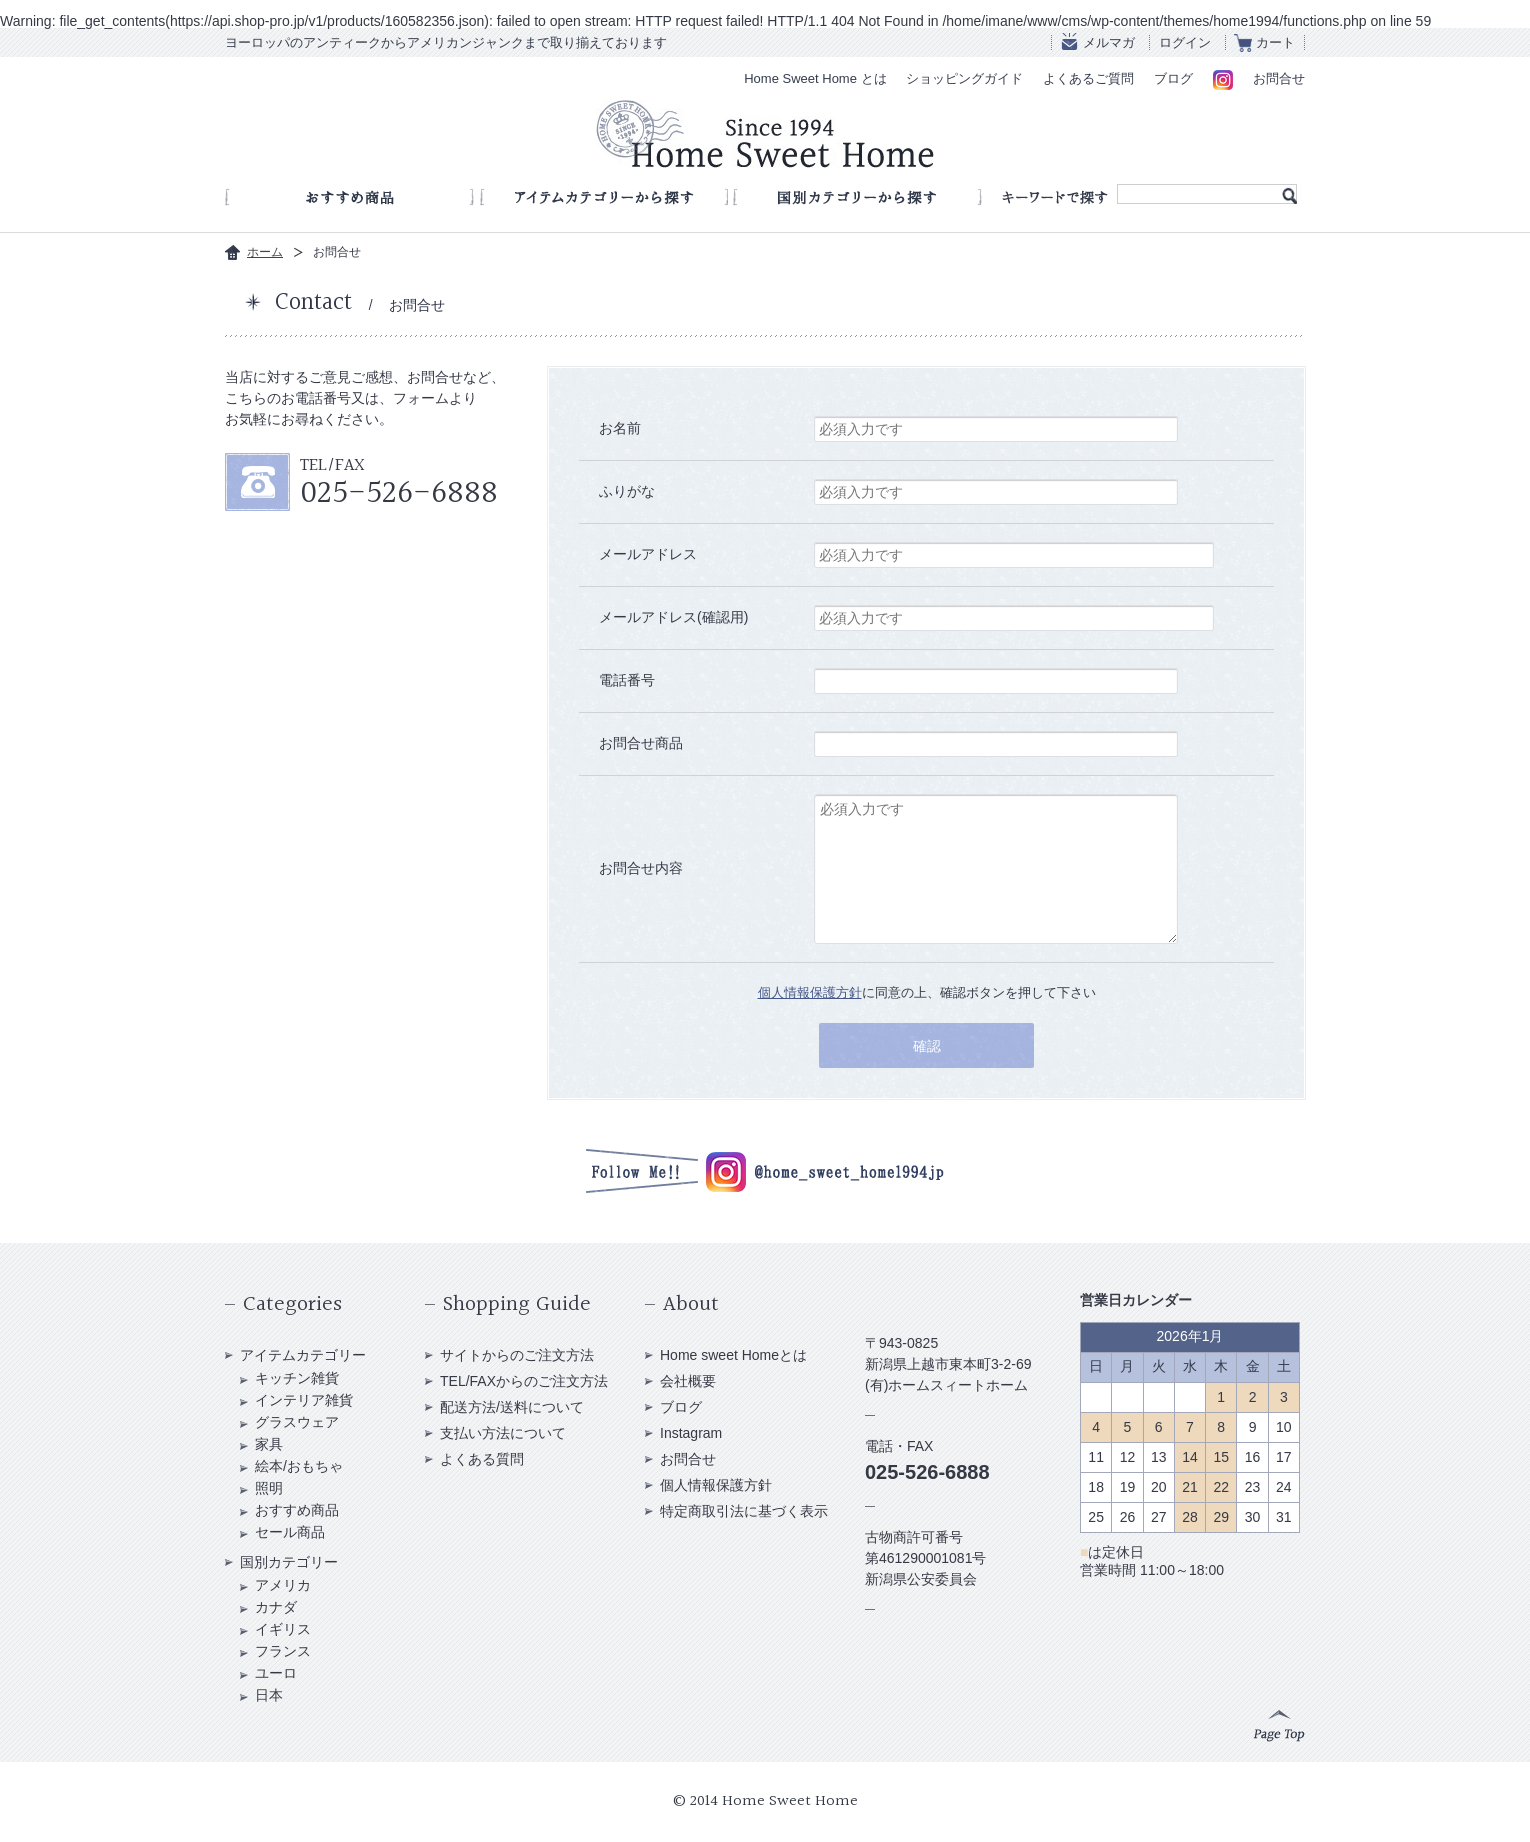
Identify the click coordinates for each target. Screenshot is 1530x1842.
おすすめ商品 (297, 1510)
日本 (269, 1695)
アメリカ (283, 1585)
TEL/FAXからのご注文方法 (524, 1381)
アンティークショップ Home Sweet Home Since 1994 (765, 134)
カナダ (276, 1607)
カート (1275, 42)
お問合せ (1279, 78)
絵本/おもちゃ (299, 1466)
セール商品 (290, 1532)
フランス (283, 1651)
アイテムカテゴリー (303, 1355)
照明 (269, 1488)
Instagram (691, 1433)
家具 (269, 1444)
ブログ (1173, 78)
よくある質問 (482, 1459)
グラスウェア (297, 1422)
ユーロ (276, 1673)
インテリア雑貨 (304, 1400)
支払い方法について (503, 1433)
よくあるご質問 (1088, 78)
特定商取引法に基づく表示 (744, 1511)
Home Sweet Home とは (815, 78)
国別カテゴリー (289, 1562)
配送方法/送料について (512, 1407)
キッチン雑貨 (297, 1378)
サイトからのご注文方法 (517, 1355)
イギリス (283, 1629)
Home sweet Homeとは (733, 1355)
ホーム (265, 252)
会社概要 (688, 1381)
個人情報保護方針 (810, 992)
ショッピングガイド (964, 78)
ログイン (1185, 42)
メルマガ (1109, 42)
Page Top (1279, 1726)
